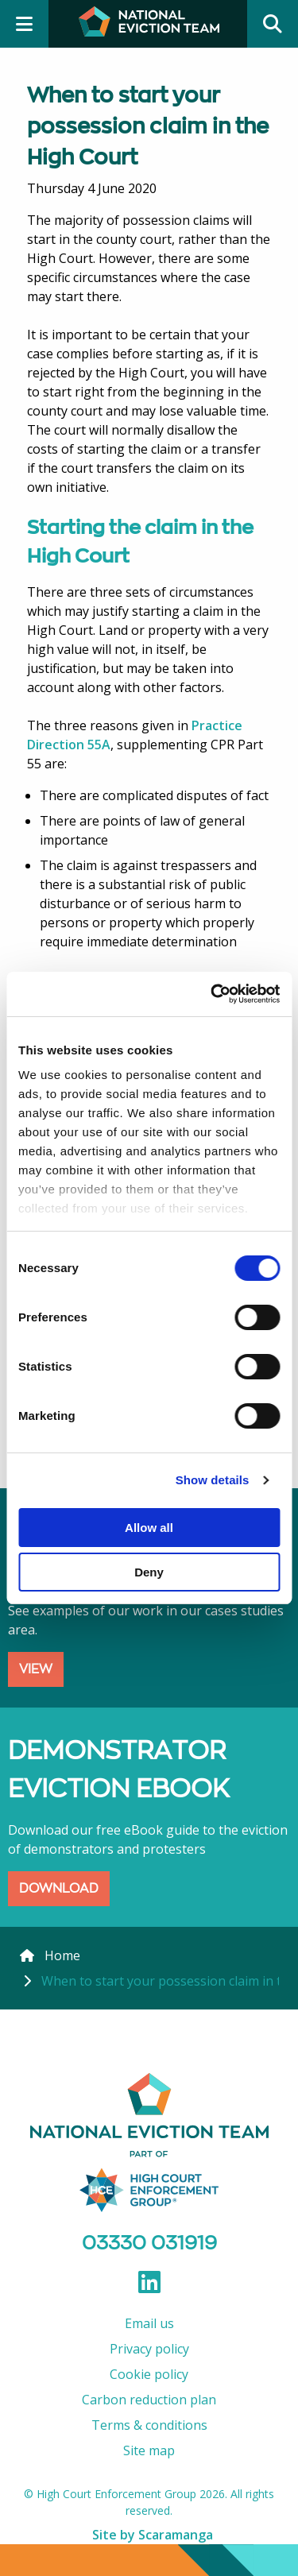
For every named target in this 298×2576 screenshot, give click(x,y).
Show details (213, 1480)
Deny (149, 1572)
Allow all (149, 1527)
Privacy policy (149, 2348)
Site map (149, 2450)
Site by (152, 2534)
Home (62, 1955)
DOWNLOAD (59, 1888)
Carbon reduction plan (149, 2399)
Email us (149, 2323)
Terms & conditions (149, 2425)
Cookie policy (149, 2374)
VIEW (35, 1669)
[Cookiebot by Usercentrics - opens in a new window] (212, 994)
